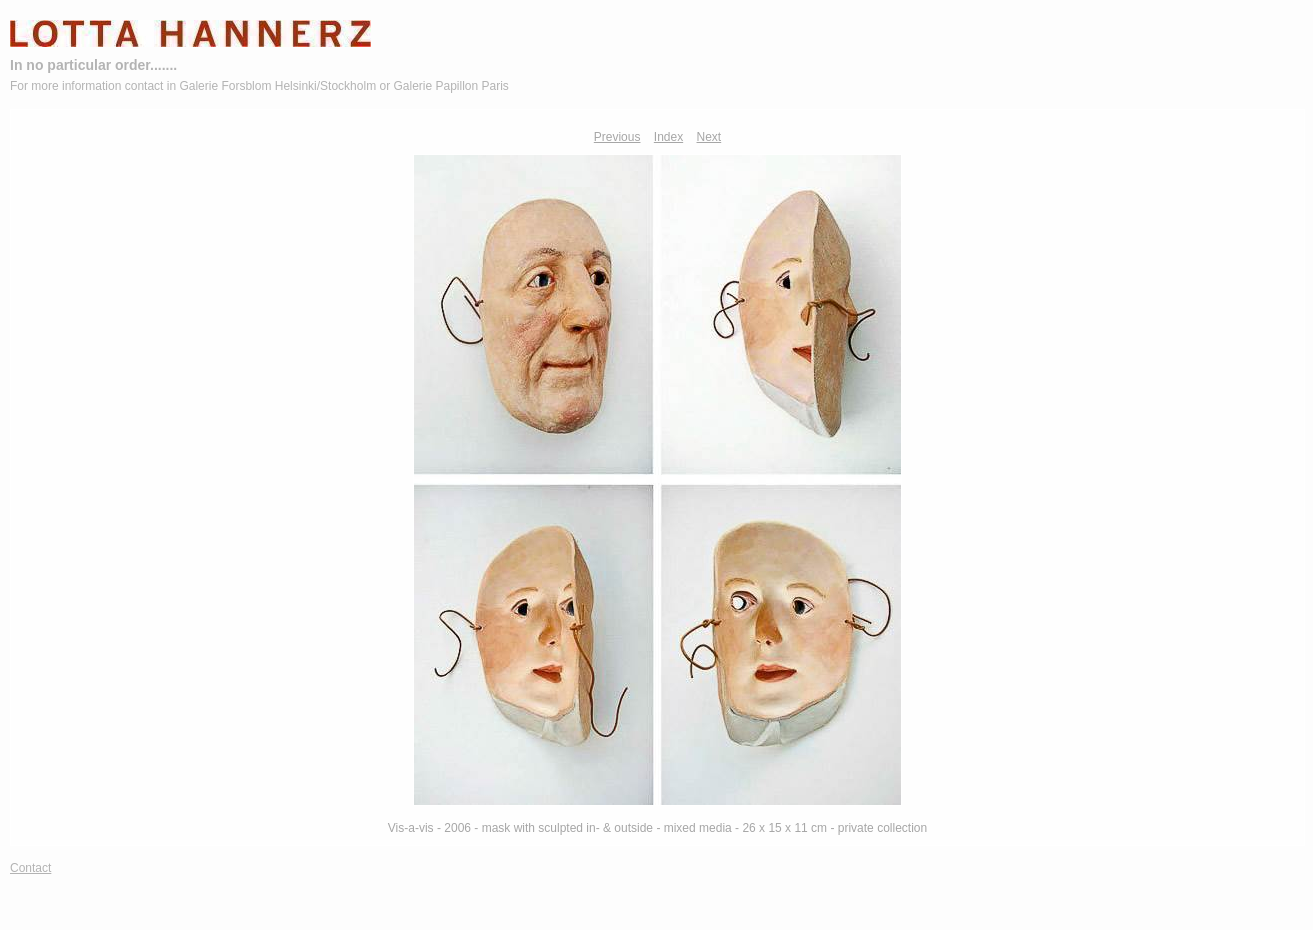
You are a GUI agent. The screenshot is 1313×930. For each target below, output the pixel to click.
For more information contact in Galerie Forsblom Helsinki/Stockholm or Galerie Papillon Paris (259, 86)
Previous (617, 137)
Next (709, 137)
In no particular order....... (93, 65)
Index (668, 137)
